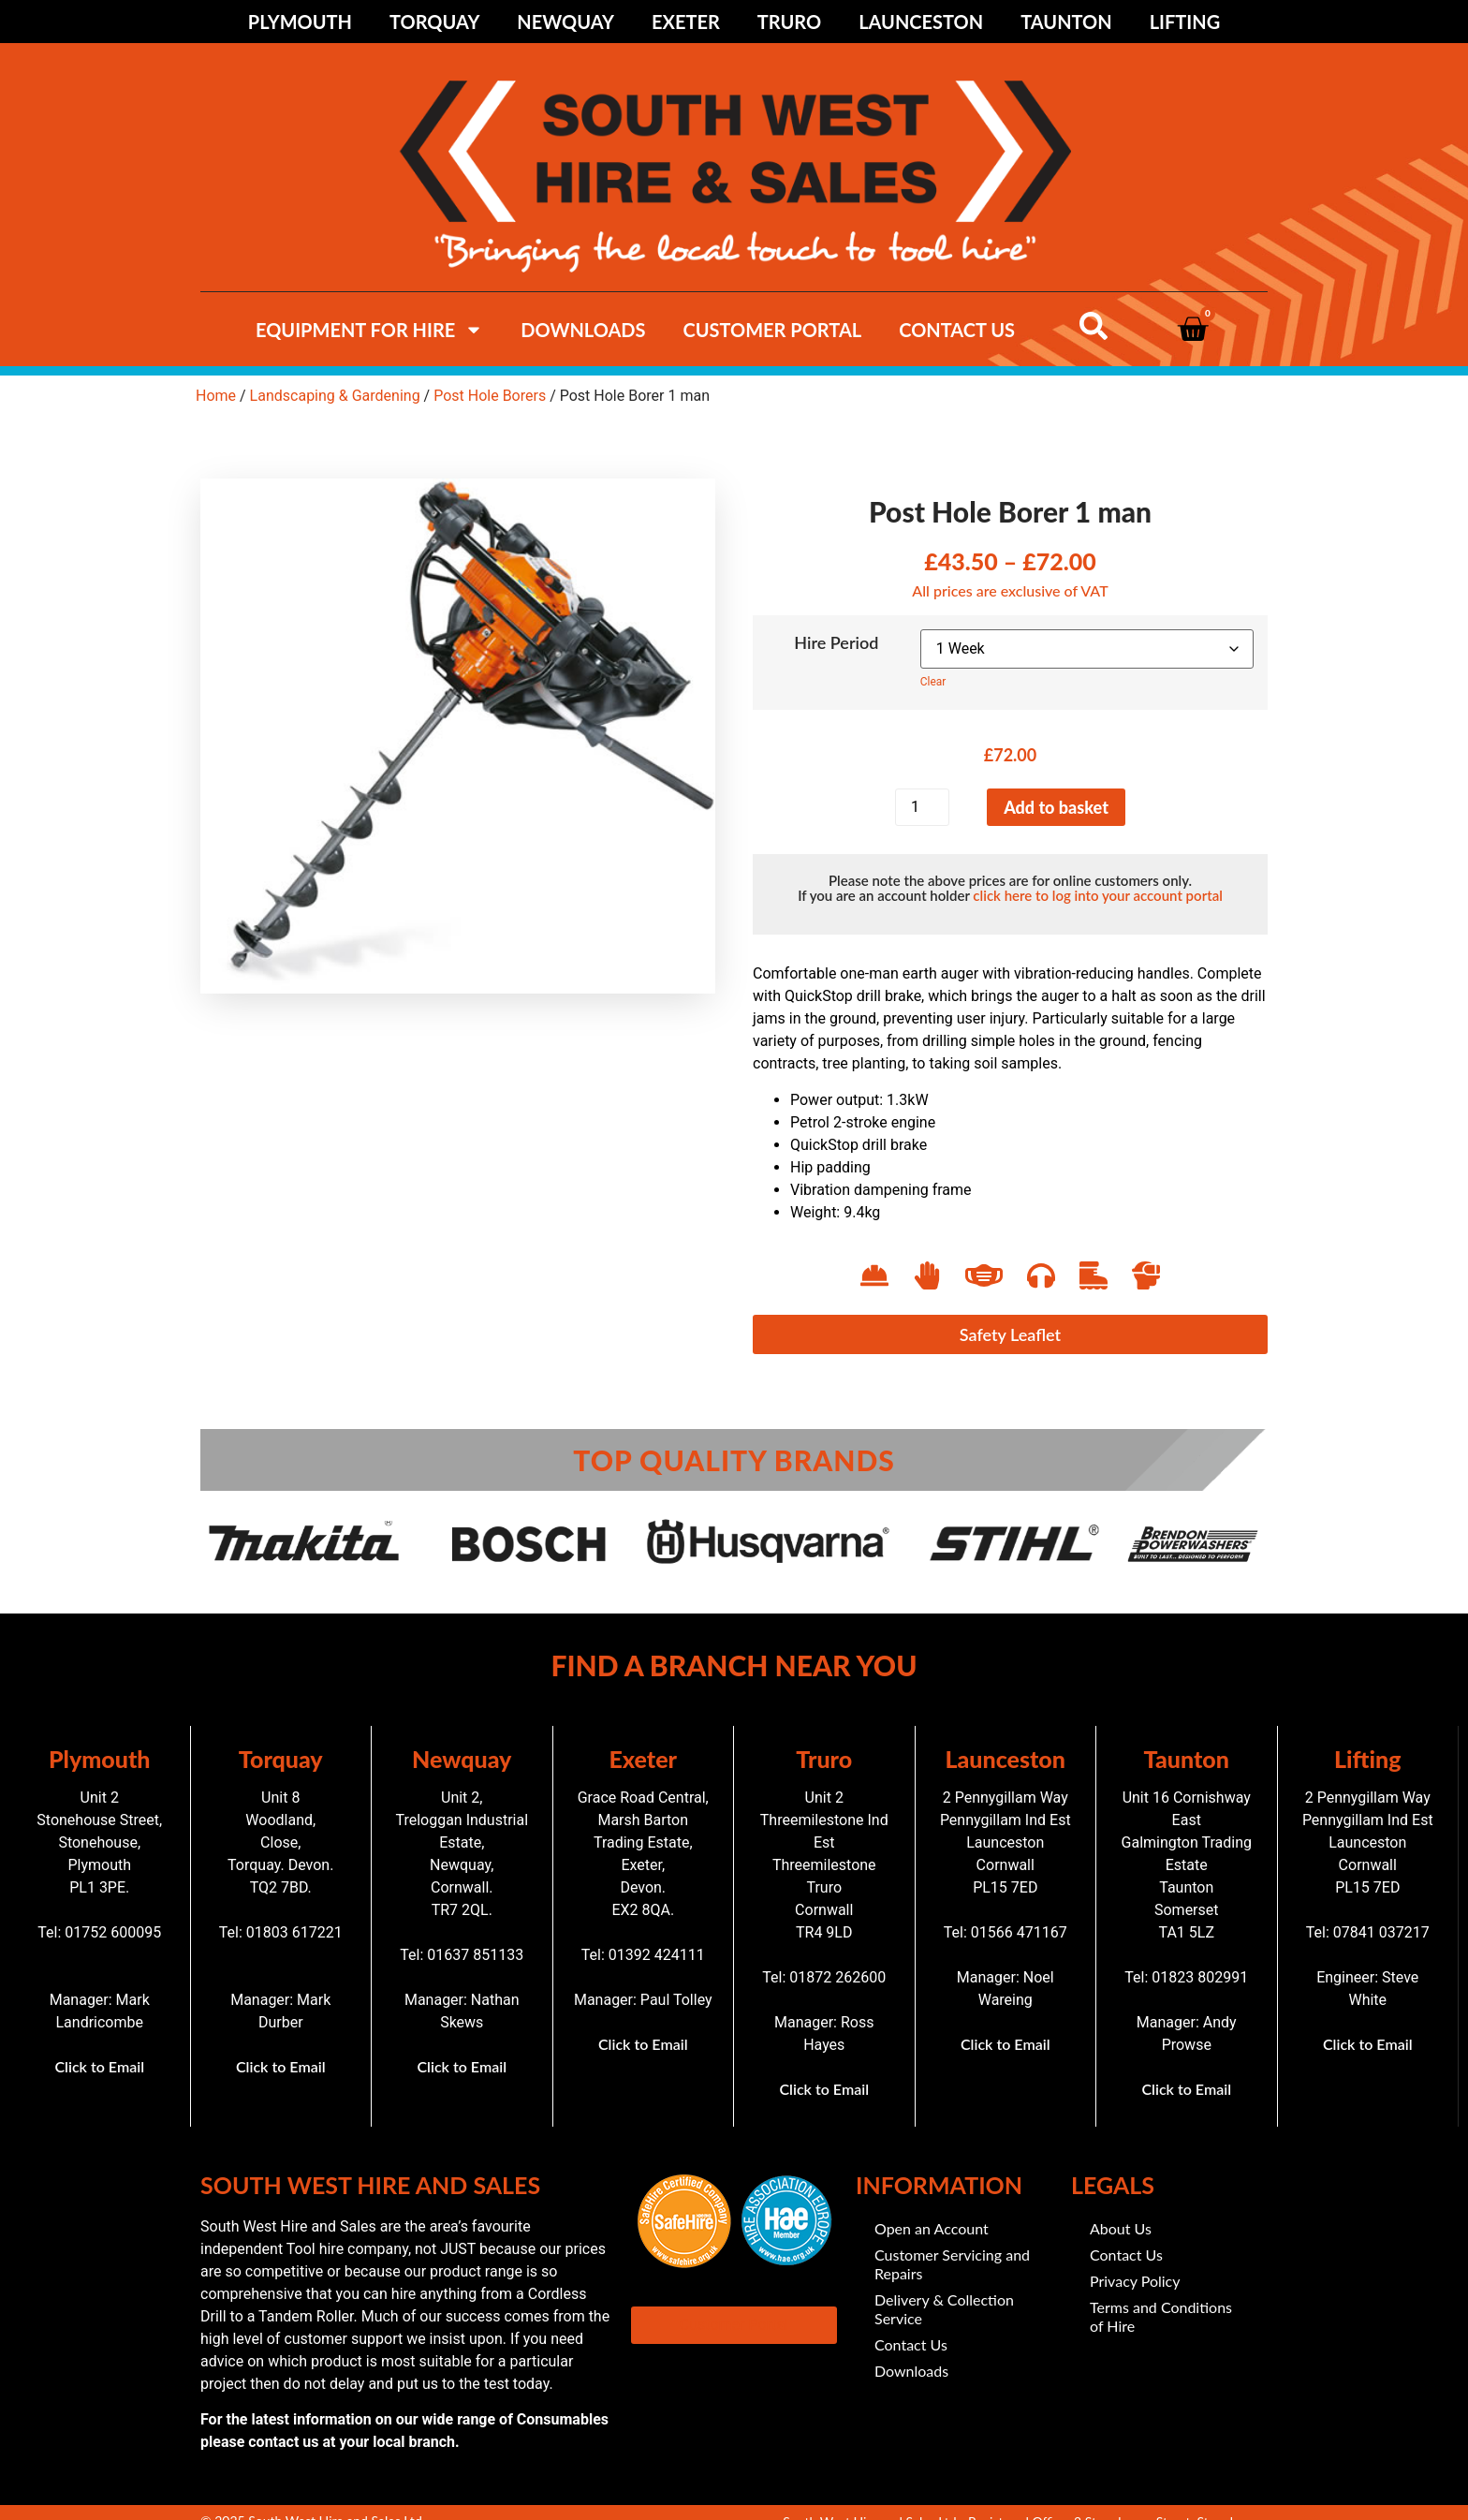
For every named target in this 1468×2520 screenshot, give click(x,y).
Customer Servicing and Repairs (952, 2264)
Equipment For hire (369, 329)
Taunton (1065, 21)
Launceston (921, 21)
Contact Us (957, 329)
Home (216, 396)
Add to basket (1056, 807)
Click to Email (99, 2066)
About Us (1121, 2228)
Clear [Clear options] (933, 681)
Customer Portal (772, 329)
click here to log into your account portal (1097, 895)
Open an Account (931, 2228)
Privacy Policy (1135, 2281)
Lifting (1185, 21)
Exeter (686, 21)
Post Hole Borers (489, 396)
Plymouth (300, 21)
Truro (789, 21)
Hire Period (836, 642)
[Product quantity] (922, 807)
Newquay (565, 21)
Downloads (583, 329)
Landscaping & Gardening (335, 396)
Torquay (434, 21)
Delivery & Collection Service (944, 2309)
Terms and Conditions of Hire (1161, 2316)
